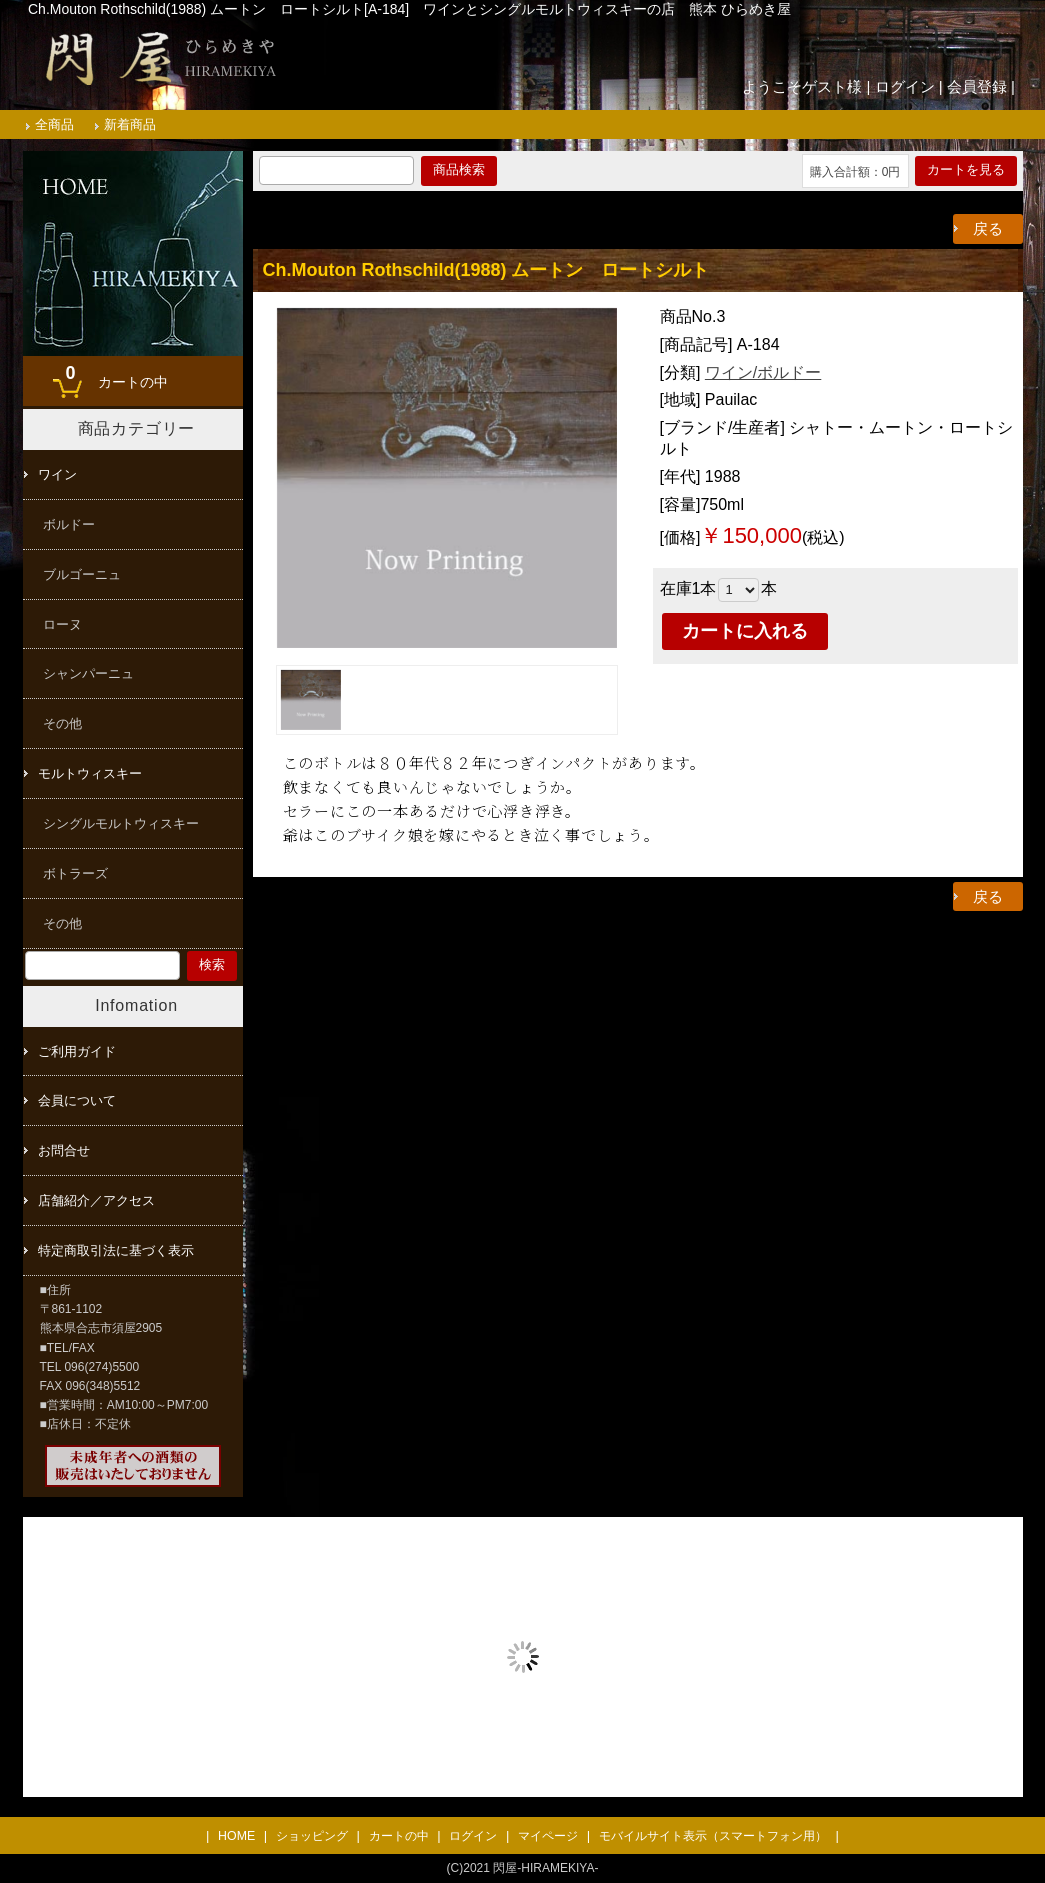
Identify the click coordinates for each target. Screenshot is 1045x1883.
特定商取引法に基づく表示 (116, 1250)
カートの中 (112, 374)
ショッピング (312, 1836)
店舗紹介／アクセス (96, 1200)
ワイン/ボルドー (763, 372)
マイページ (548, 1836)
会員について (77, 1100)
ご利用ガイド (77, 1051)
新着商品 (130, 124)
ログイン (905, 86)
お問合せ (64, 1150)
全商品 (54, 124)
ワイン (57, 474)
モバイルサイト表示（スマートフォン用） (713, 1836)
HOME (236, 1836)
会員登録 (977, 86)
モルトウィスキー (90, 773)
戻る (988, 228)
